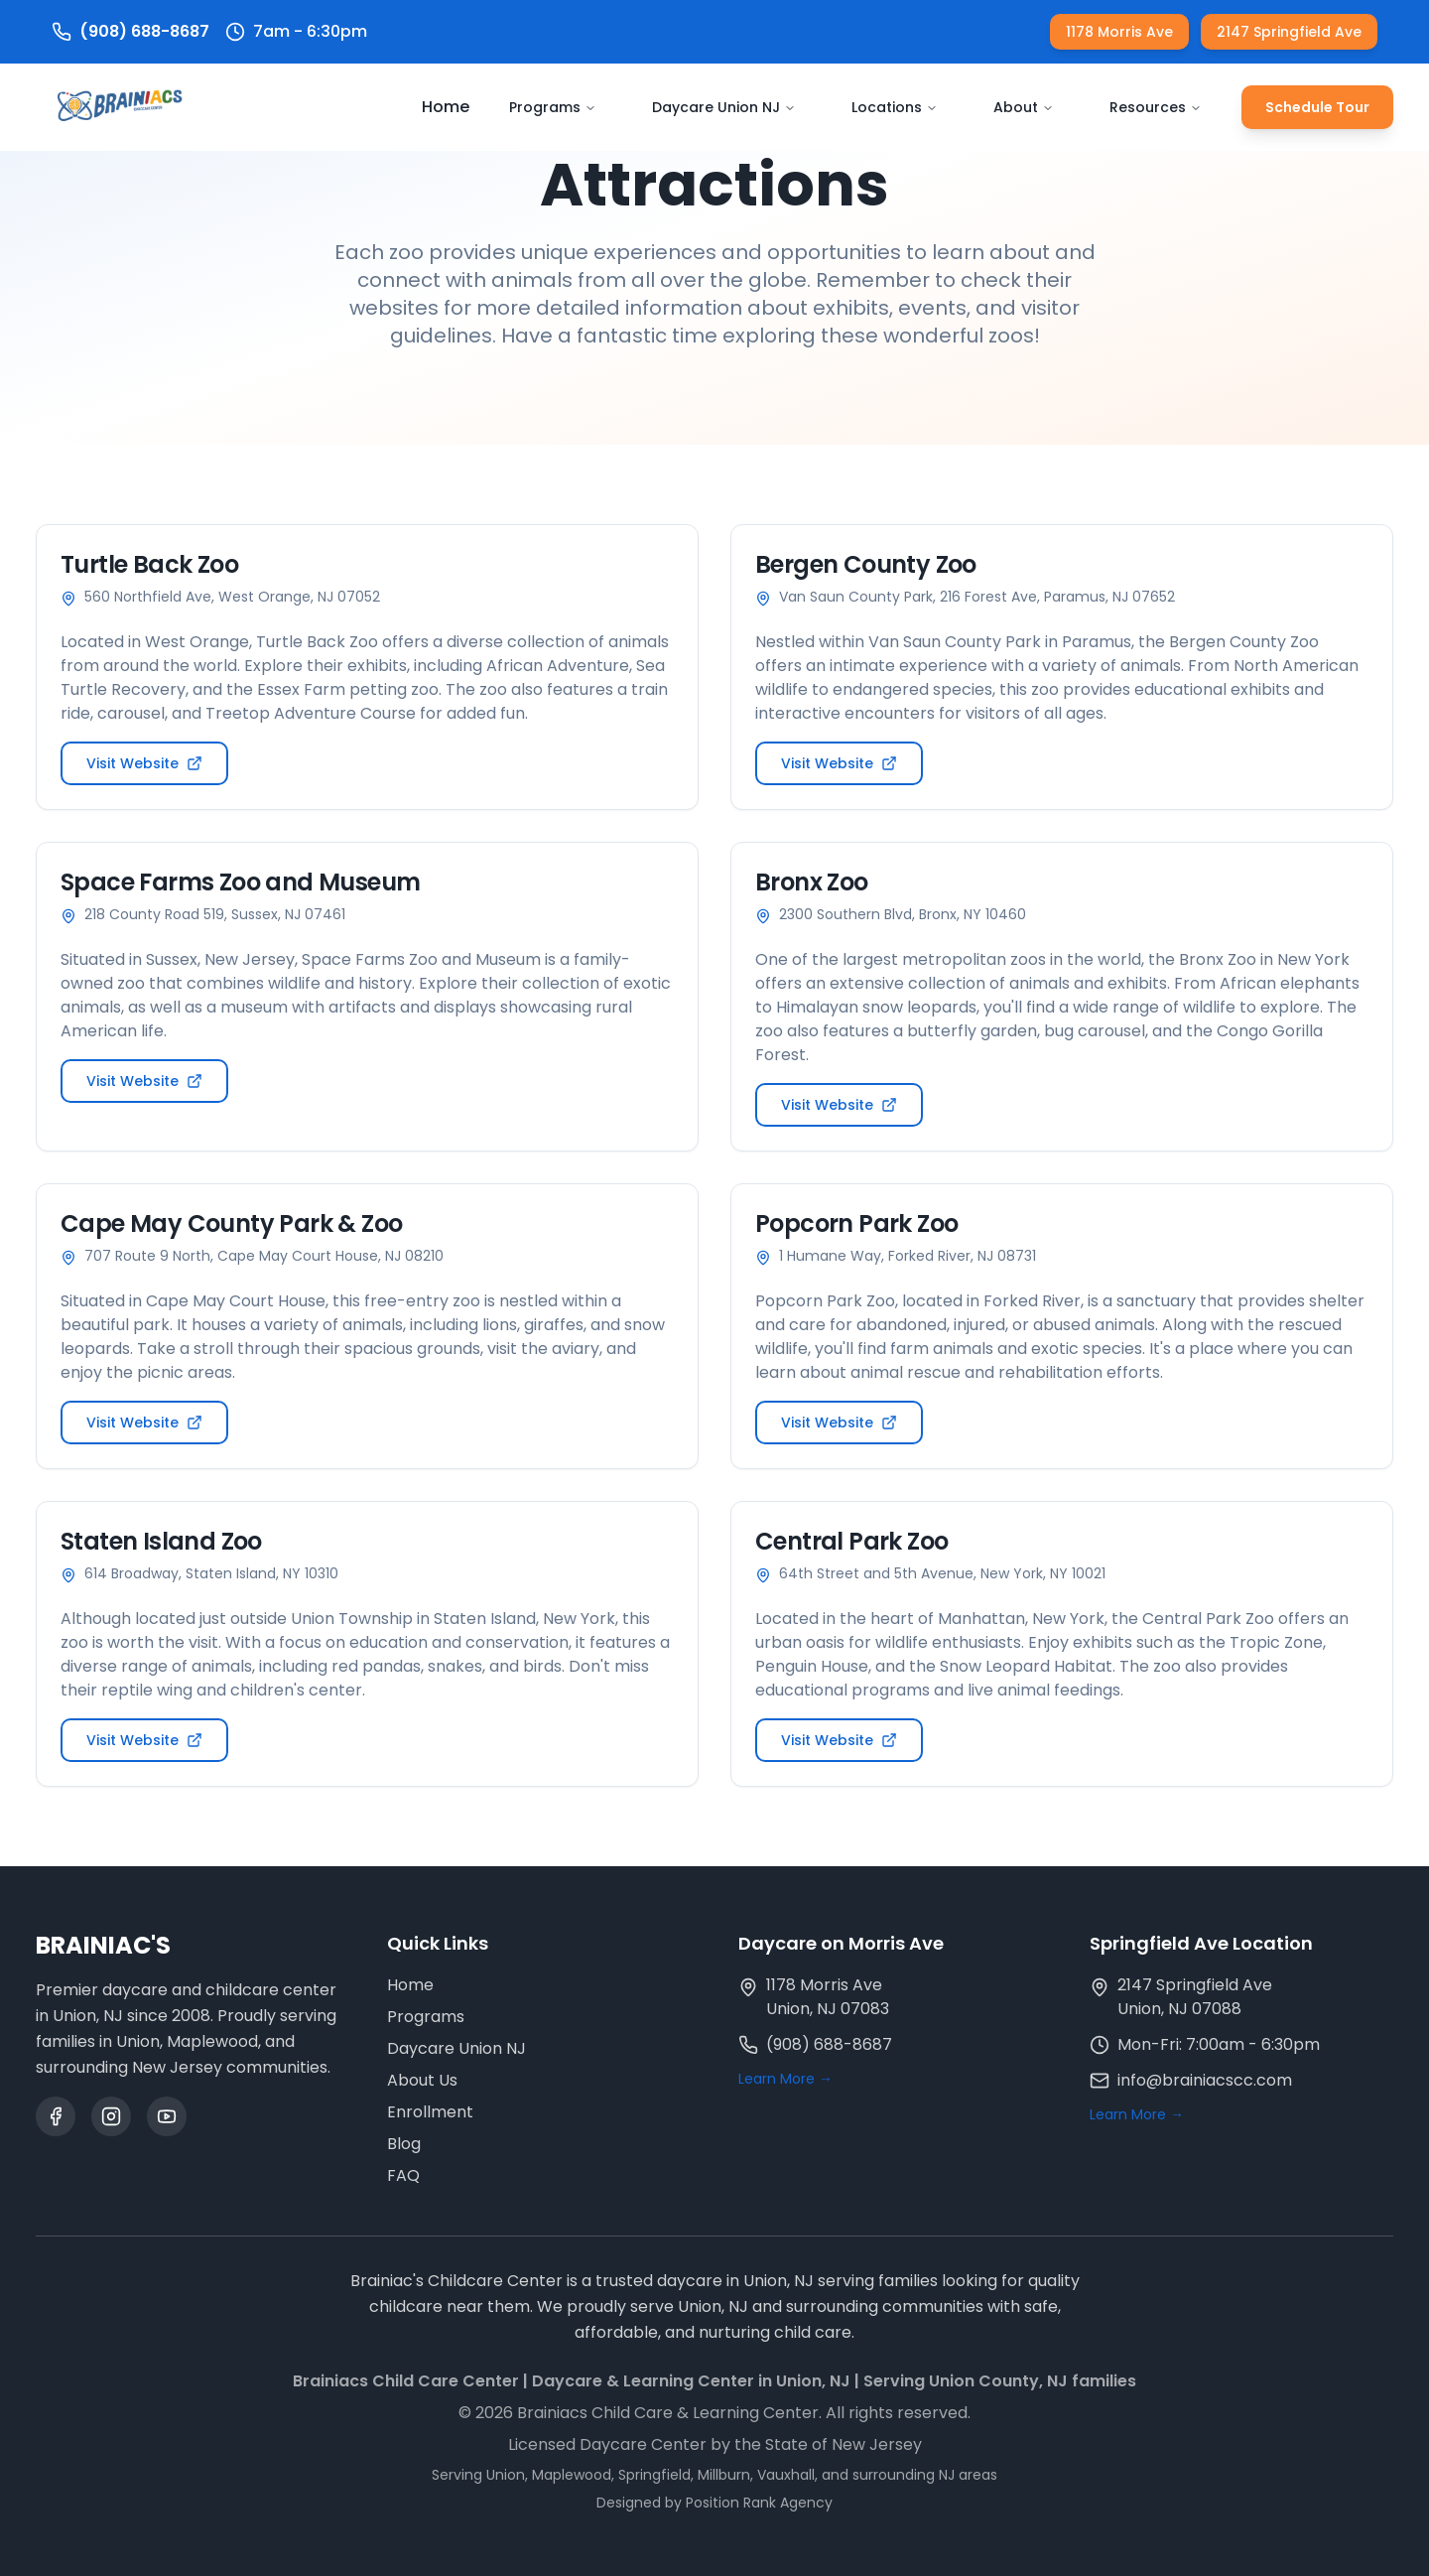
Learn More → (785, 2079)
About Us (422, 2080)
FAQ (403, 2175)
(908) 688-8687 (829, 2044)
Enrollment (430, 2112)
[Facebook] (55, 2116)
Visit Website (144, 763)
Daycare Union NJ (724, 107)
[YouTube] (167, 2116)
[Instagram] (111, 2116)
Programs (552, 107)
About (1023, 107)
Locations (894, 107)
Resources (1155, 107)
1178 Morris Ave (1119, 32)
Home (445, 106)
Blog (404, 2143)
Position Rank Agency (759, 2502)
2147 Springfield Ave (1289, 32)
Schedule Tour (1317, 107)
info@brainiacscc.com (1204, 2080)
